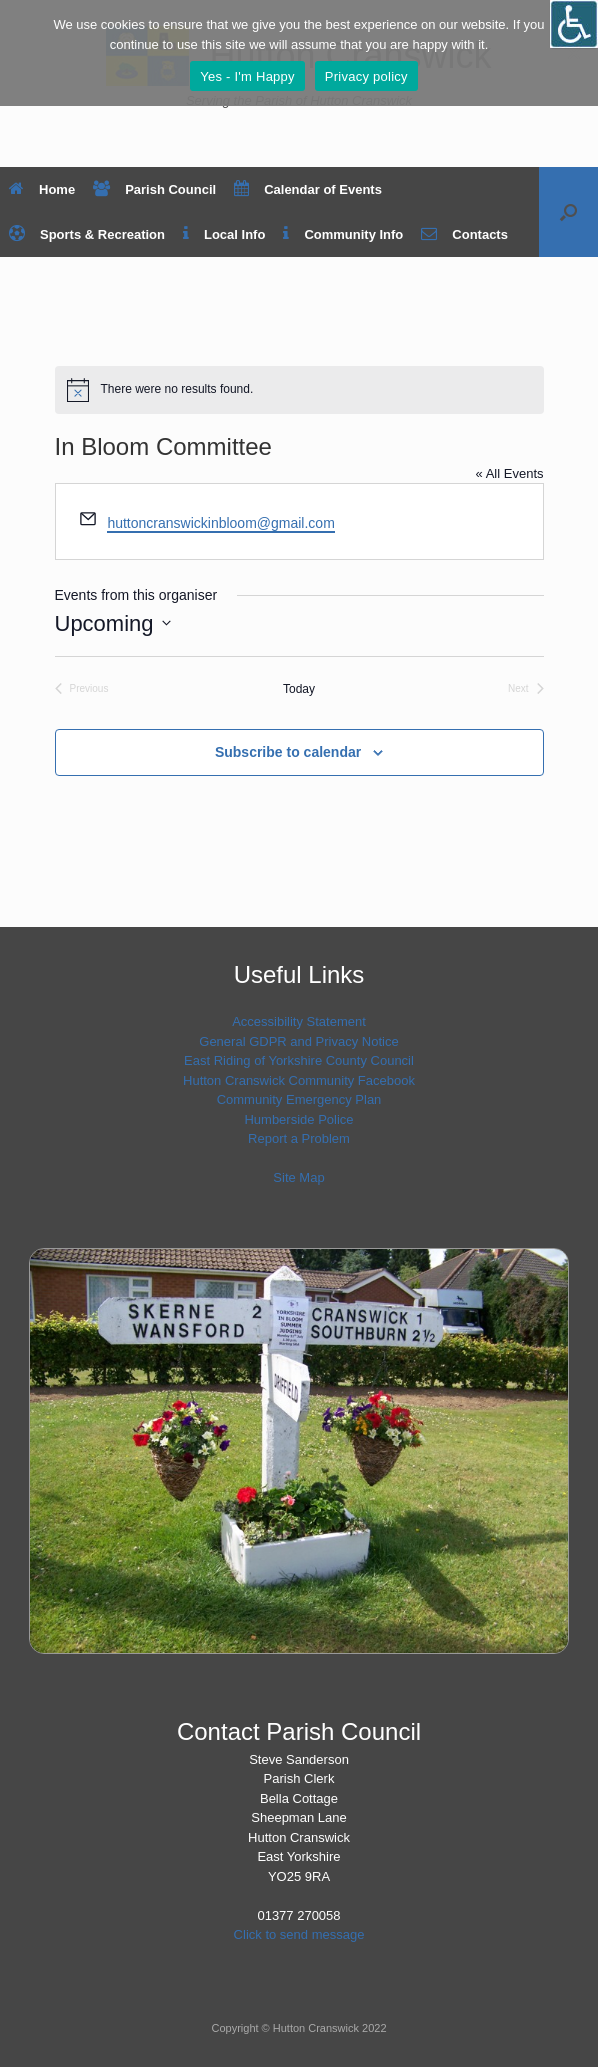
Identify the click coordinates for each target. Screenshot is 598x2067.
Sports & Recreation (87, 234)
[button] (568, 212)
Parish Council (154, 189)
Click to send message (299, 1934)
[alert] (299, 390)
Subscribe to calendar (288, 752)
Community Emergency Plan (299, 1099)
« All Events (510, 473)
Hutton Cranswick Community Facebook (299, 1080)
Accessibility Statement (299, 1021)
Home (42, 189)
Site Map (298, 1177)
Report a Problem (299, 1138)
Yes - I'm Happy (247, 76)
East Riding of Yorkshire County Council (299, 1060)
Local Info (224, 234)
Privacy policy (366, 76)
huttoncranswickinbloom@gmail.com (220, 523)
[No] (573, 53)
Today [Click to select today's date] (299, 689)
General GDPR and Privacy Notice (298, 1041)
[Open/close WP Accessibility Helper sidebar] (574, 24)
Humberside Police (298, 1119)
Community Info (343, 234)
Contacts (464, 234)
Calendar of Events (308, 189)
